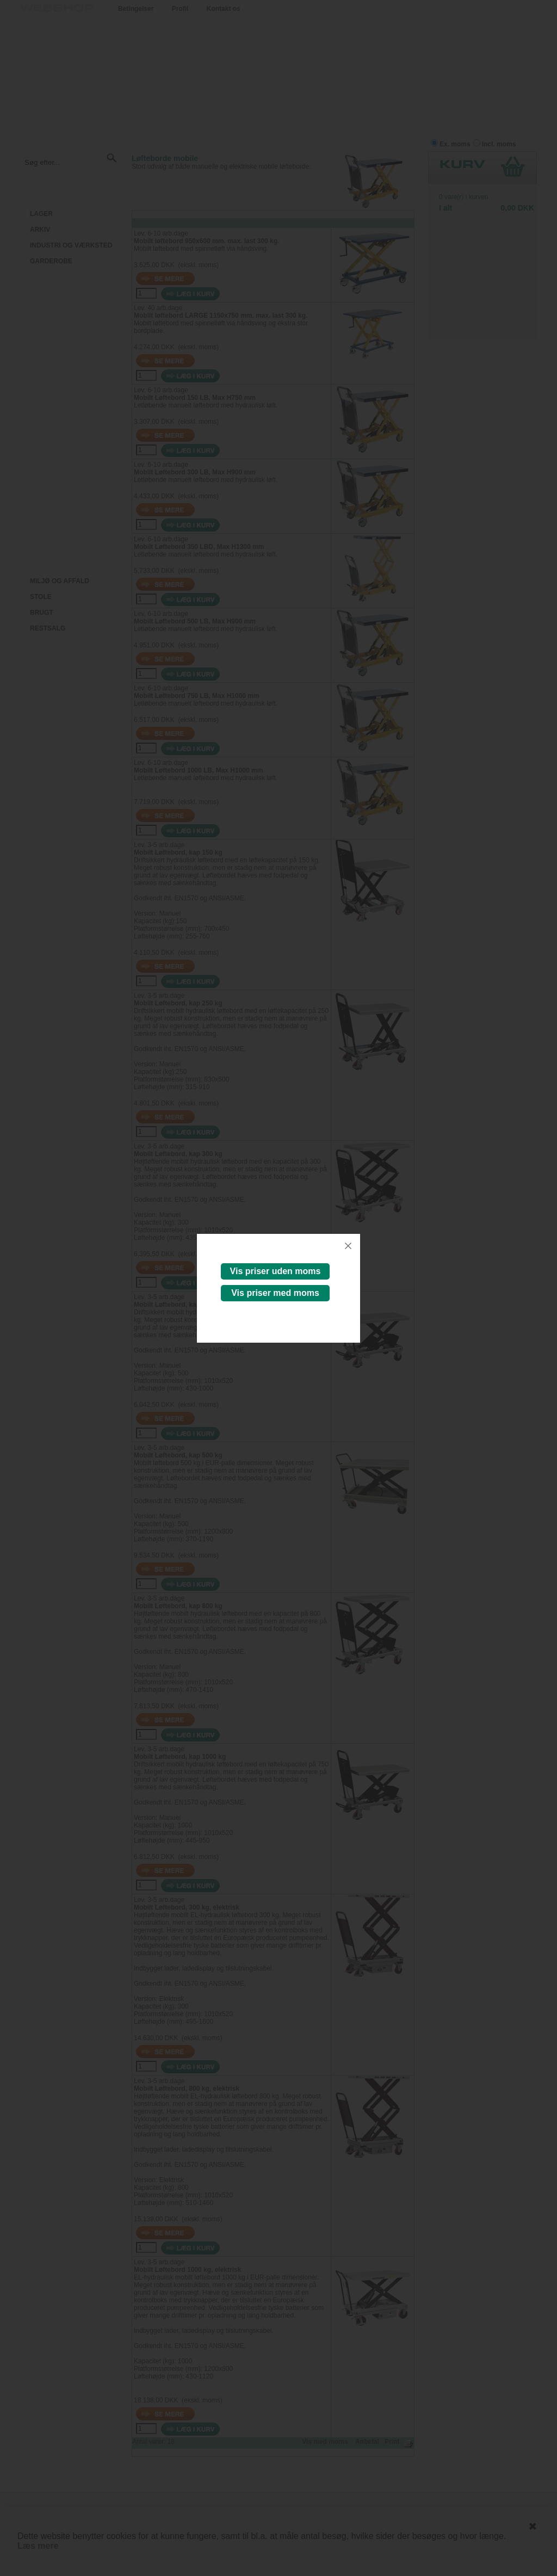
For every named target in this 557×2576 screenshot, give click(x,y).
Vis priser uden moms (275, 1271)
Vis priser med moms (275, 1293)
